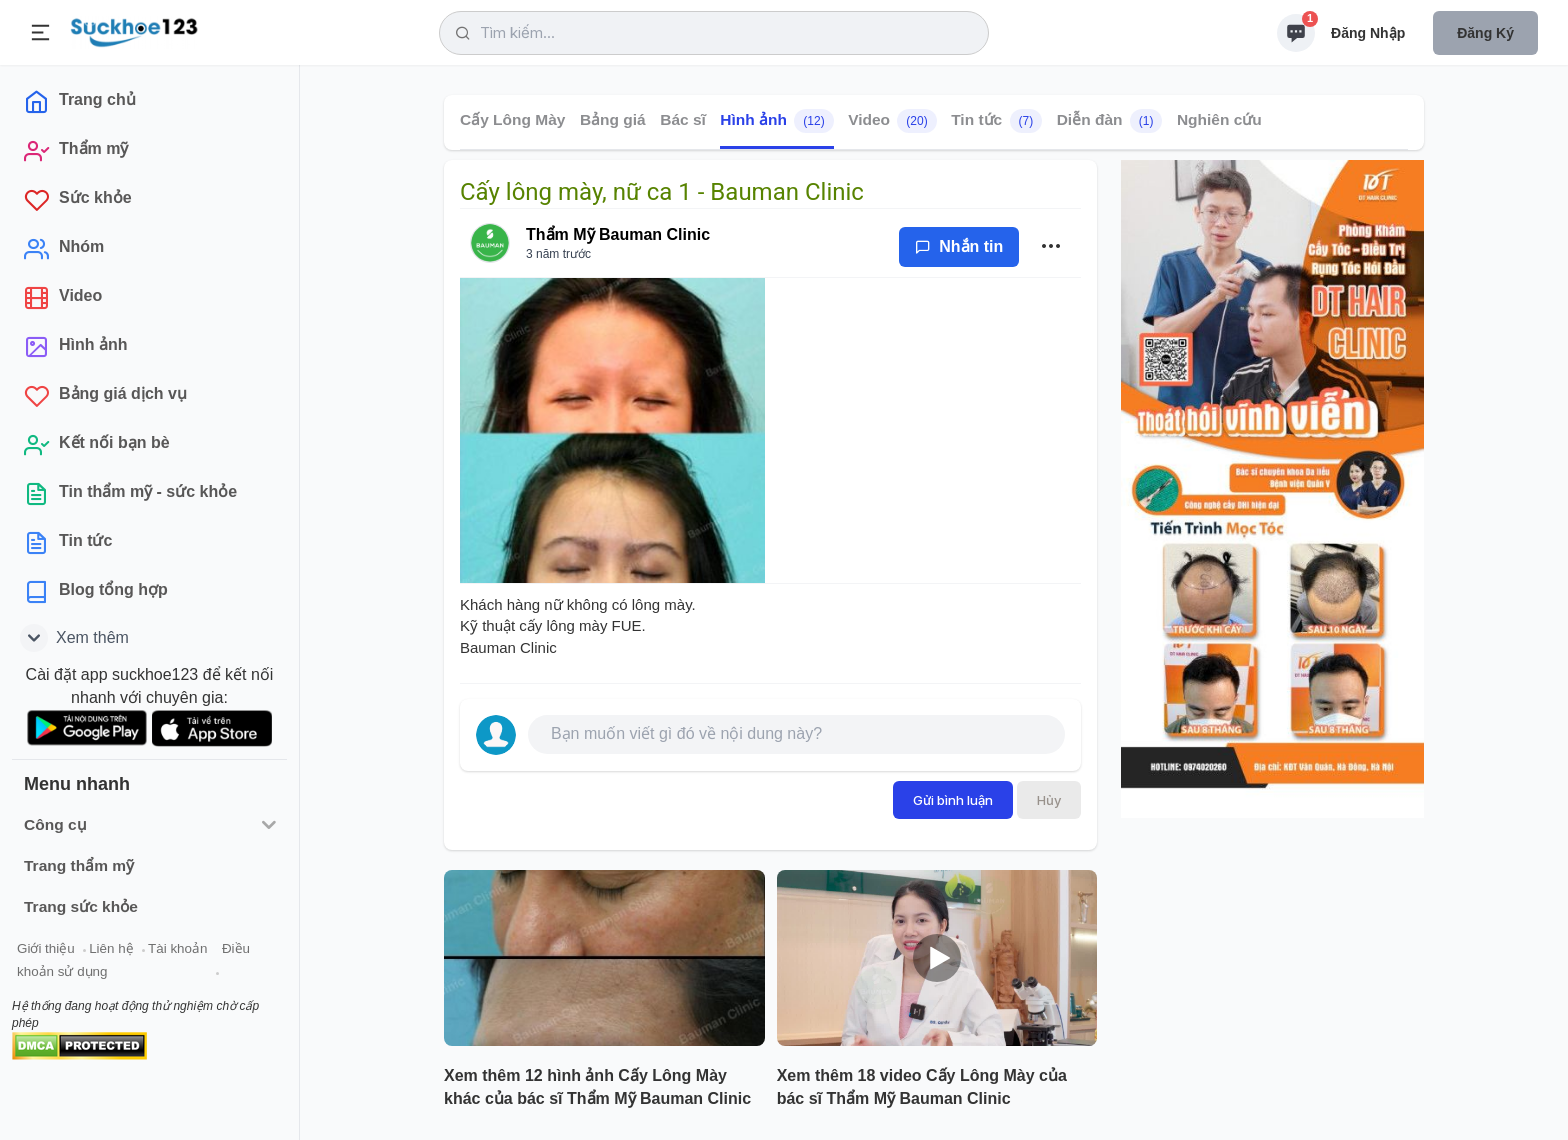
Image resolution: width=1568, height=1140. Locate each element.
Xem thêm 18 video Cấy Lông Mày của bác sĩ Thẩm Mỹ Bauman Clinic (922, 1087)
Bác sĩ (683, 119)
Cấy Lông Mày (512, 119)
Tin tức (996, 121)
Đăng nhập (1368, 33)
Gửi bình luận (953, 800)
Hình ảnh (776, 121)
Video (892, 121)
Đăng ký (1485, 33)
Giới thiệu (46, 948)
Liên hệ (111, 948)
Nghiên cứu (1219, 119)
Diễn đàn (1110, 121)
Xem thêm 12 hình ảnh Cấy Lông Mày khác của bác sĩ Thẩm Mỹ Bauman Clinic (597, 1087)
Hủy (1049, 800)
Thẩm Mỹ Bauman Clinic (618, 234)
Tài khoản (177, 948)
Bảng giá (613, 119)
